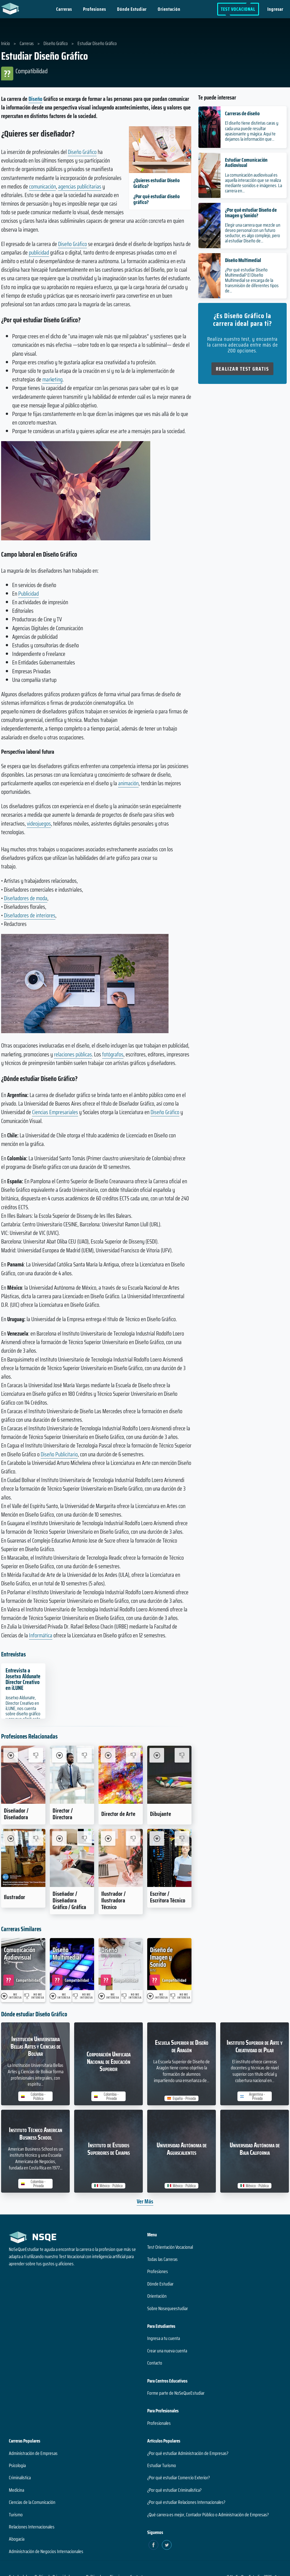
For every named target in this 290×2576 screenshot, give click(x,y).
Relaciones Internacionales (32, 2527)
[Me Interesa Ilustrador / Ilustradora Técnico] (108, 1838)
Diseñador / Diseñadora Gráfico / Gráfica (69, 1900)
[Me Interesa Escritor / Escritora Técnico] (156, 1838)
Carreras (64, 9)
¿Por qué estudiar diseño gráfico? (156, 199)
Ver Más (145, 2201)
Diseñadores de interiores (29, 915)
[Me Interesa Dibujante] (156, 1755)
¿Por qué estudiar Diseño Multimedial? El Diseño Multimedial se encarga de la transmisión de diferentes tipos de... (252, 280)
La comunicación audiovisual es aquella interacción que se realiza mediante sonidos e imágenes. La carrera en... (253, 183)
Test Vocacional (238, 9)
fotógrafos (112, 1054)
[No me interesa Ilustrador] (36, 1838)
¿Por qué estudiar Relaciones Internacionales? (186, 2502)
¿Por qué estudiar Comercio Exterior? (178, 2477)
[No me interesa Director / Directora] (84, 1755)
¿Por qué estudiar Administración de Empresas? (187, 2453)
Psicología (17, 2465)
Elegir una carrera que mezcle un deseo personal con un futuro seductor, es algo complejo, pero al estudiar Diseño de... (252, 233)
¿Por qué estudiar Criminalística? (174, 2490)
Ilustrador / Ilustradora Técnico (113, 1900)
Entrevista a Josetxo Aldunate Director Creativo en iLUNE (23, 1679)
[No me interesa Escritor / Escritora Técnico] (182, 1838)
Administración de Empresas (33, 2453)
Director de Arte (118, 1813)
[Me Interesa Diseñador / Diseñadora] (10, 1755)
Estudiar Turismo (161, 2465)
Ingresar (275, 9)
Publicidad (28, 593)
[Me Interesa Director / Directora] (59, 1755)
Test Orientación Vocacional (170, 2247)
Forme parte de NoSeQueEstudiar (175, 2393)
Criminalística (20, 2477)
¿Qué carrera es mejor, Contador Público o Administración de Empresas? (208, 2515)
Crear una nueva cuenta (167, 2351)
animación (128, 783)
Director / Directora (63, 1814)
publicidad (39, 252)
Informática (40, 1635)
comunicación (42, 186)
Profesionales (159, 2423)
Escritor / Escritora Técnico (167, 1897)
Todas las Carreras (162, 2259)
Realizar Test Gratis (242, 369)
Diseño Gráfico (82, 151)
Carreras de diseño (242, 113)
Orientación (169, 9)
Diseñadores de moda (25, 898)
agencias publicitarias (79, 186)
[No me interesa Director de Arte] (133, 1755)
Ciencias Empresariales (55, 1112)
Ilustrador (14, 1897)
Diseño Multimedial (243, 260)
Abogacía (16, 2539)
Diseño (35, 98)
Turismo (16, 2515)
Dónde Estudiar (132, 9)
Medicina (16, 2490)
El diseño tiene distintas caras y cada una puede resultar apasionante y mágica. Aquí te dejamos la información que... (251, 131)
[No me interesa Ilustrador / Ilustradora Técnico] (133, 1838)
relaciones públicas (73, 1054)
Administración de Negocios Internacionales (46, 2551)
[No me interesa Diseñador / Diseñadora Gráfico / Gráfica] (84, 1838)
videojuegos (39, 823)
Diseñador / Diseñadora (16, 1814)
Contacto (154, 2363)
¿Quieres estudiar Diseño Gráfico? (156, 183)
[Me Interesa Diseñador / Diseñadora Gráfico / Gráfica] (59, 1838)
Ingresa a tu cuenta (163, 2338)
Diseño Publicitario (59, 1454)
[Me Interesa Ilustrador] (10, 1838)
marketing (52, 379)
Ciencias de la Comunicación (32, 2502)
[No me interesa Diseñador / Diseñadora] (36, 1755)
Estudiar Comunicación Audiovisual (246, 162)
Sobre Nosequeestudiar (167, 2308)
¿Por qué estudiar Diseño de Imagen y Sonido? (251, 212)
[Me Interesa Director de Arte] (108, 1755)
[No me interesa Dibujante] (182, 1755)
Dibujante (160, 1813)
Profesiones (94, 9)
